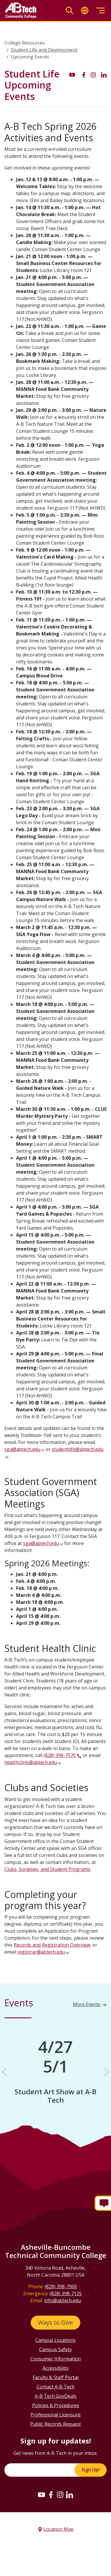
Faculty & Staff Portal (55, 2377)
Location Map (59, 2529)
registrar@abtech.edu (41, 1952)
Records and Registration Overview (52, 1945)
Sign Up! (90, 2469)
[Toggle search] (69, 11)
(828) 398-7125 (66, 2293)
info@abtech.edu (62, 2300)
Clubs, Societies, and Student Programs (47, 1869)
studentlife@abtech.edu (77, 1449)
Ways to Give (55, 2322)
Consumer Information (55, 2359)
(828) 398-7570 (60, 1755)
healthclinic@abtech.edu (30, 1762)
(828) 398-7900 (61, 2286)
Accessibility (56, 2368)
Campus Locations (55, 2340)
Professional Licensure (55, 2414)
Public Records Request (55, 2424)
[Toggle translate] (84, 11)
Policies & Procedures (55, 2405)
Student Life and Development (44, 50)
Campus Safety (55, 2349)
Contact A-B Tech (55, 2386)
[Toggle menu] (100, 11)
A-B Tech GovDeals (56, 2396)
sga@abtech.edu (22, 1449)
